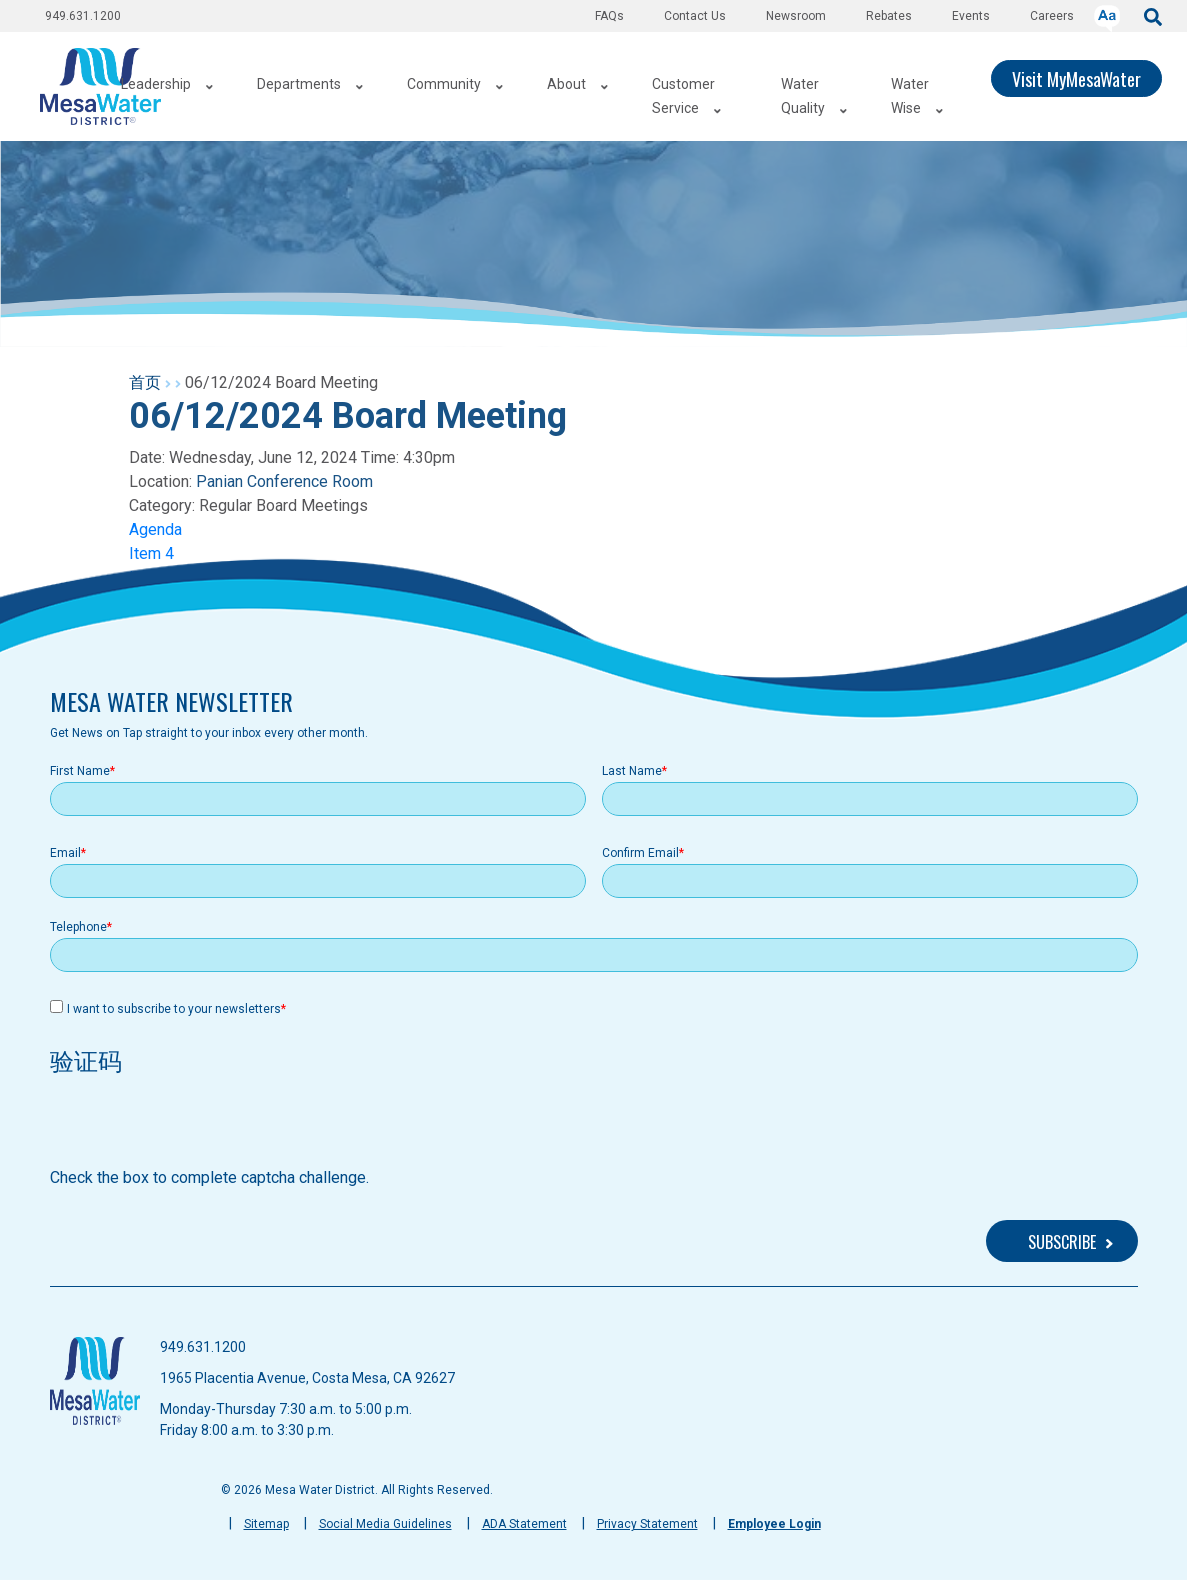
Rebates (889, 16)
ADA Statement (524, 1524)
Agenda (155, 529)
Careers (1052, 16)
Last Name (632, 771)
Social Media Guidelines (385, 1524)
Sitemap (266, 1524)
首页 (145, 382)
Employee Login (774, 1524)
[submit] (1153, 15)
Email (65, 853)
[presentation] (202, 1127)
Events (971, 16)
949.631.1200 (83, 16)
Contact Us (695, 16)
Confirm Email (640, 853)
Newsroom (796, 16)
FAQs (609, 16)
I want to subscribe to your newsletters (174, 1009)
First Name (80, 771)
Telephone (78, 927)
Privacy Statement (647, 1524)
